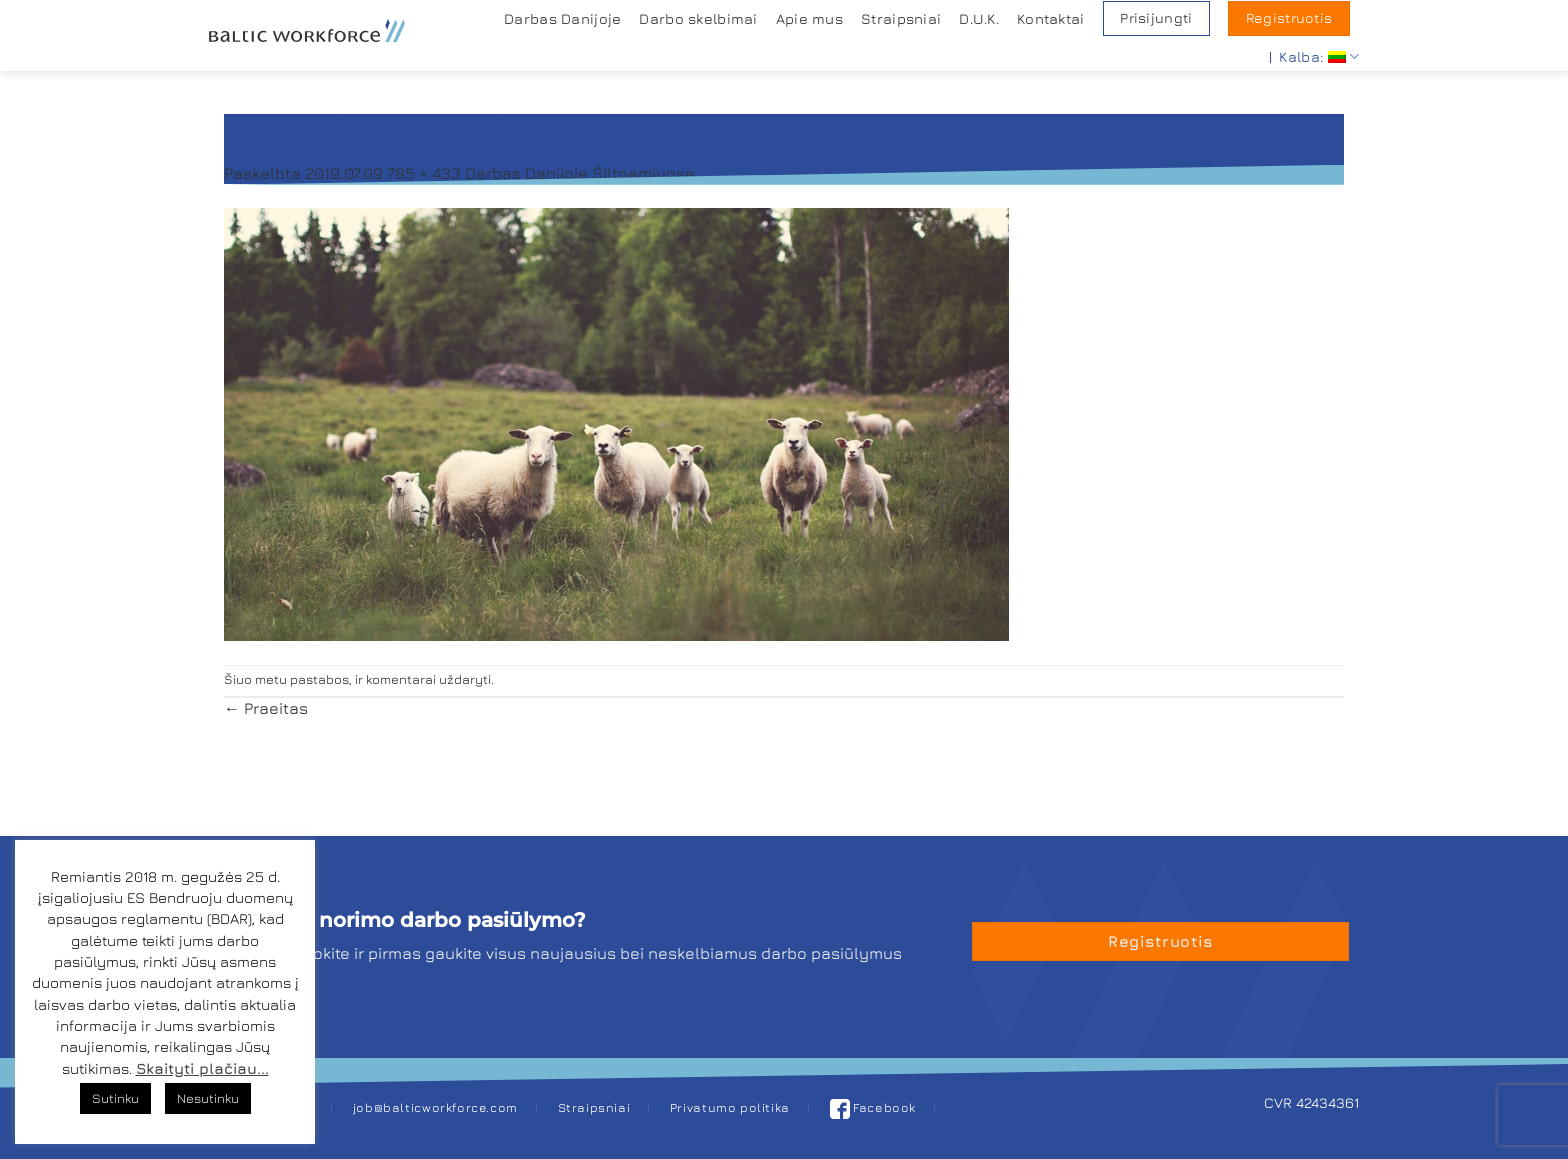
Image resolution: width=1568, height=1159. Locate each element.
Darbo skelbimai (698, 18)
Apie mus (809, 18)
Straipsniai (901, 18)
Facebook (873, 1107)
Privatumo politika (730, 1107)
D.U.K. (979, 18)
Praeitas (266, 708)
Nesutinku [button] (208, 1098)
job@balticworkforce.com (435, 1107)
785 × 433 (424, 173)
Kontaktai (1051, 18)
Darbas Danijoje (562, 18)
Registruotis (1289, 18)
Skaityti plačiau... (202, 1068)
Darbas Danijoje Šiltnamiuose (580, 173)
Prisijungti (1156, 18)
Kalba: (1319, 56)
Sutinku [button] (115, 1098)
